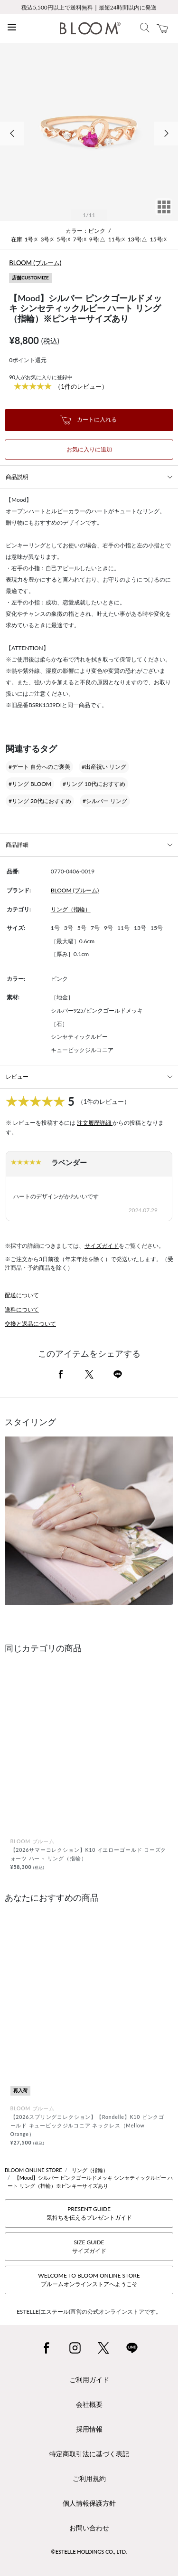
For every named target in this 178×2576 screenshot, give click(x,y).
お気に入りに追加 (89, 449)
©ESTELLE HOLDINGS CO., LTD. (89, 2551)
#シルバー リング (105, 800)
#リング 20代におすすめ (40, 800)
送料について (22, 1309)
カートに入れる (88, 420)
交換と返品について (30, 1323)
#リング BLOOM (30, 783)
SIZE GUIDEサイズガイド (89, 2246)
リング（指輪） (71, 909)
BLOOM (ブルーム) (35, 263)
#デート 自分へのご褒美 (39, 766)
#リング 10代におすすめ (94, 783)
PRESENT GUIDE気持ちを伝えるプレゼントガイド (89, 2213)
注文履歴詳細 (94, 1122)
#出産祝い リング (104, 766)
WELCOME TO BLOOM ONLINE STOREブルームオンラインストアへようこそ (89, 2280)
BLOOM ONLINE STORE (33, 2170)
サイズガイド (101, 1245)
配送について (22, 1295)
